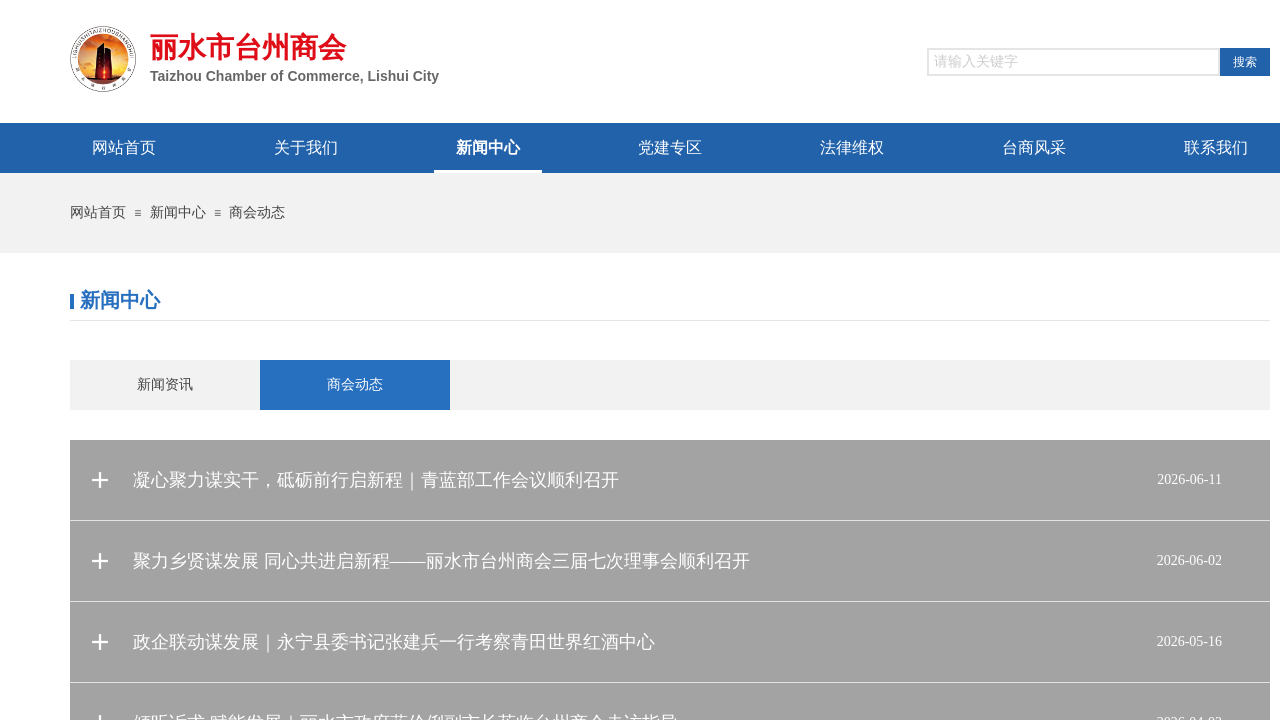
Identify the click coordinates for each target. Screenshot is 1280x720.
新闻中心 (178, 212)
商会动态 (257, 212)
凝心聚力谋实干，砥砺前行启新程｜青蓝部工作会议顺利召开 (376, 480)
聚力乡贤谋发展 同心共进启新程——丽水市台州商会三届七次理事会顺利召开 (441, 561)
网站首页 (98, 212)
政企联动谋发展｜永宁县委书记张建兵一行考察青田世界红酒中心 (394, 642)
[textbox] (1073, 62)
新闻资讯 (165, 384)
